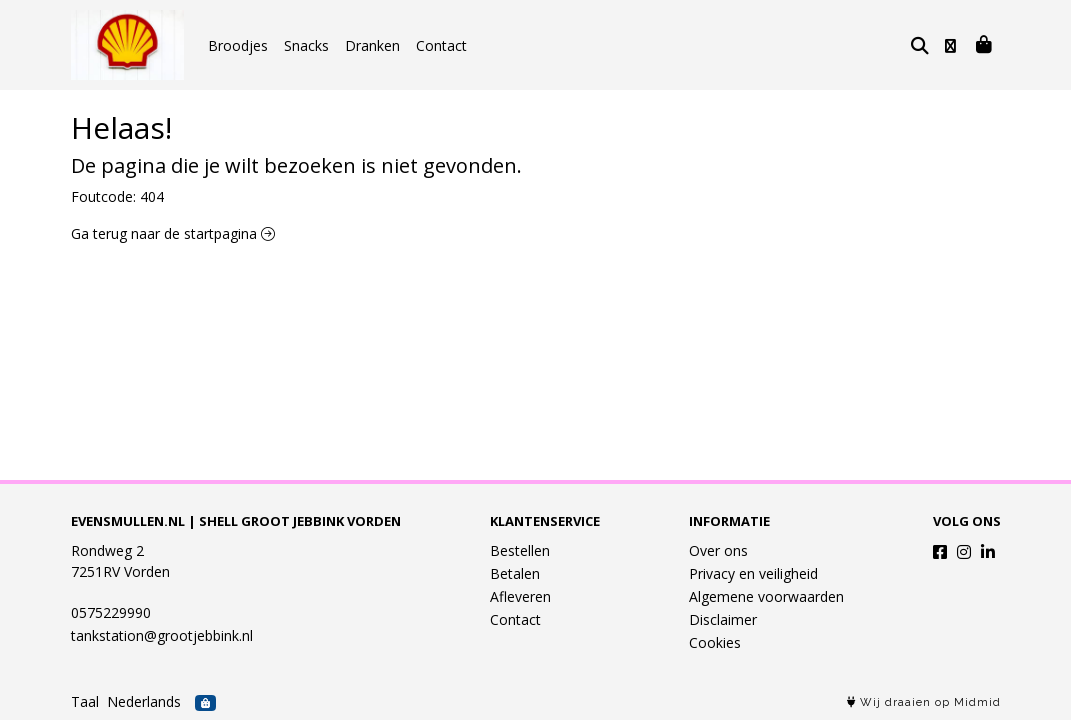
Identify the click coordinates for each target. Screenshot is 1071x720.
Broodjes (238, 45)
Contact (441, 45)
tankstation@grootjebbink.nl (162, 635)
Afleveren (520, 596)
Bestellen (520, 550)
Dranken (372, 45)
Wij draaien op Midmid (924, 702)
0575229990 (111, 612)
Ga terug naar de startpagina (173, 233)
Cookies (715, 642)
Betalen (515, 573)
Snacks (306, 45)
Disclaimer (723, 619)
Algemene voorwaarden (766, 596)
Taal (85, 701)
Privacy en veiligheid (753, 573)
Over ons (718, 550)
